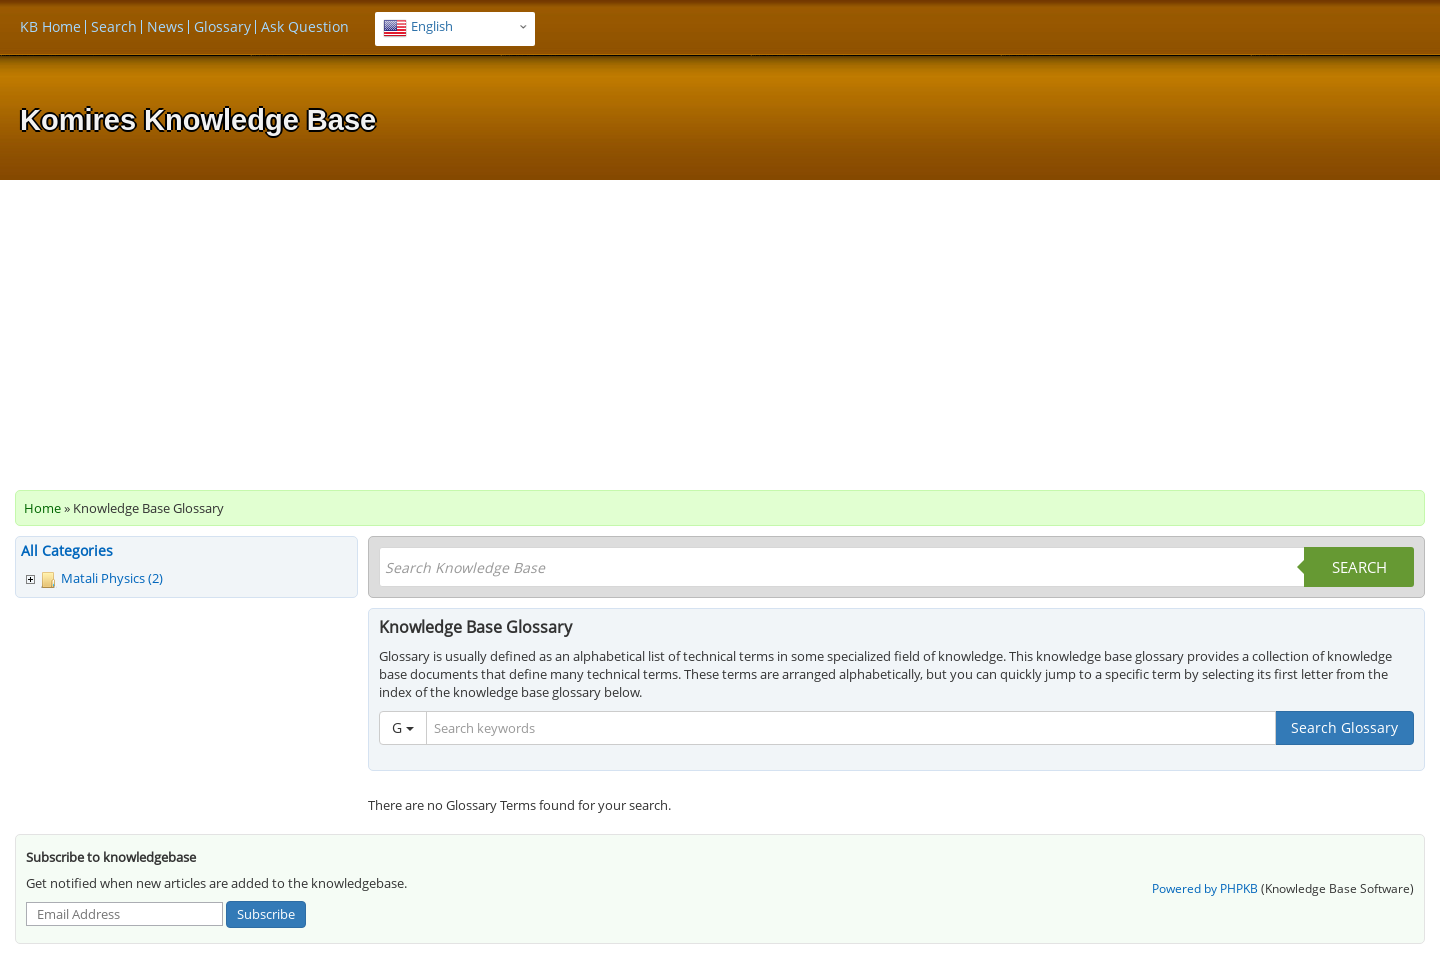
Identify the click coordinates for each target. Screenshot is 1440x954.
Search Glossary (1344, 727)
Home (42, 508)
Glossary (222, 26)
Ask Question (305, 26)
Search (114, 26)
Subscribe (266, 914)
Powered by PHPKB (1205, 888)
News (165, 26)
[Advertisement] (720, 330)
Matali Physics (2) (112, 578)
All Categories (67, 550)
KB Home (50, 26)
